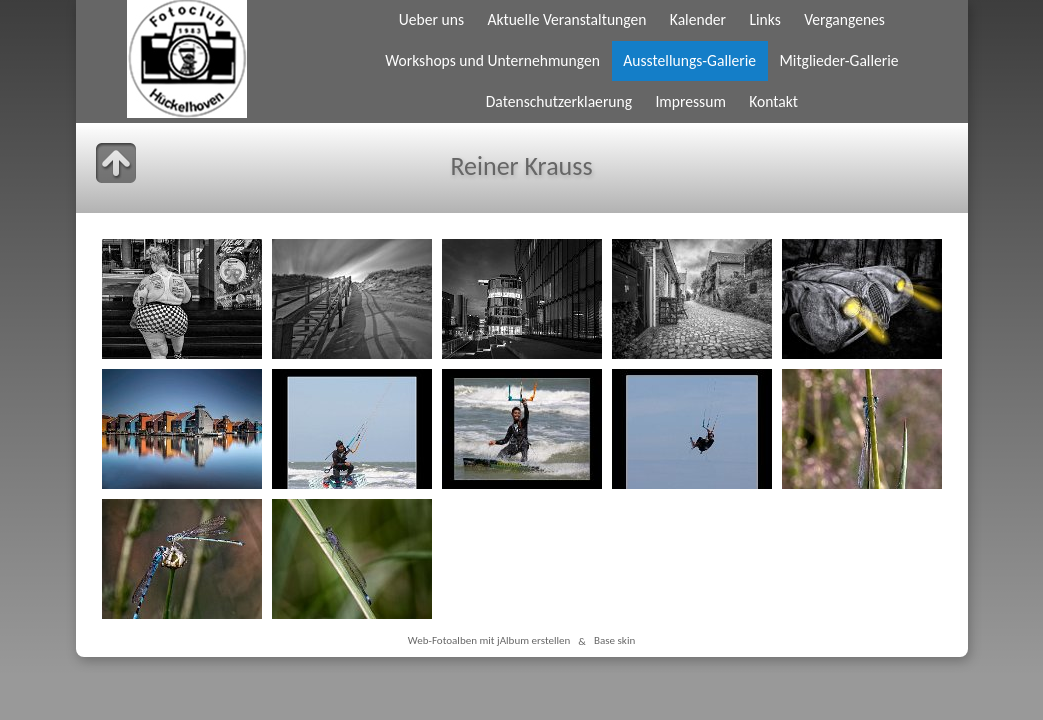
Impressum (690, 101)
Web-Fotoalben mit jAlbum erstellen (489, 641)
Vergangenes (844, 19)
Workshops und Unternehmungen (492, 60)
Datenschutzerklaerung (559, 101)
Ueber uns (431, 19)
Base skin (614, 641)
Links (764, 19)
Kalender (698, 19)
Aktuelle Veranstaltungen (566, 19)
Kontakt (773, 101)
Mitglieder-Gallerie (838, 60)
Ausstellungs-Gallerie (689, 60)
